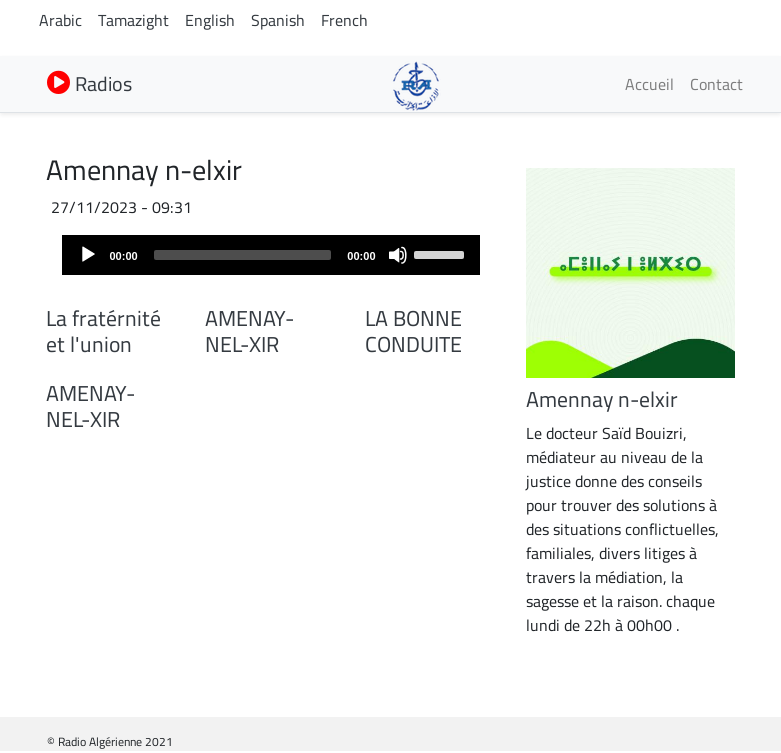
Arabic (60, 20)
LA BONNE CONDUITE (413, 331)
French (344, 20)
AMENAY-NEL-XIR (249, 331)
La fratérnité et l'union (103, 331)
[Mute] (398, 255)
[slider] (243, 255)
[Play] (88, 255)
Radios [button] (89, 83)
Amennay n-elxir (602, 399)
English (210, 20)
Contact (716, 84)
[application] (271, 255)
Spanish (278, 20)
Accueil (649, 84)
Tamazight (133, 20)
